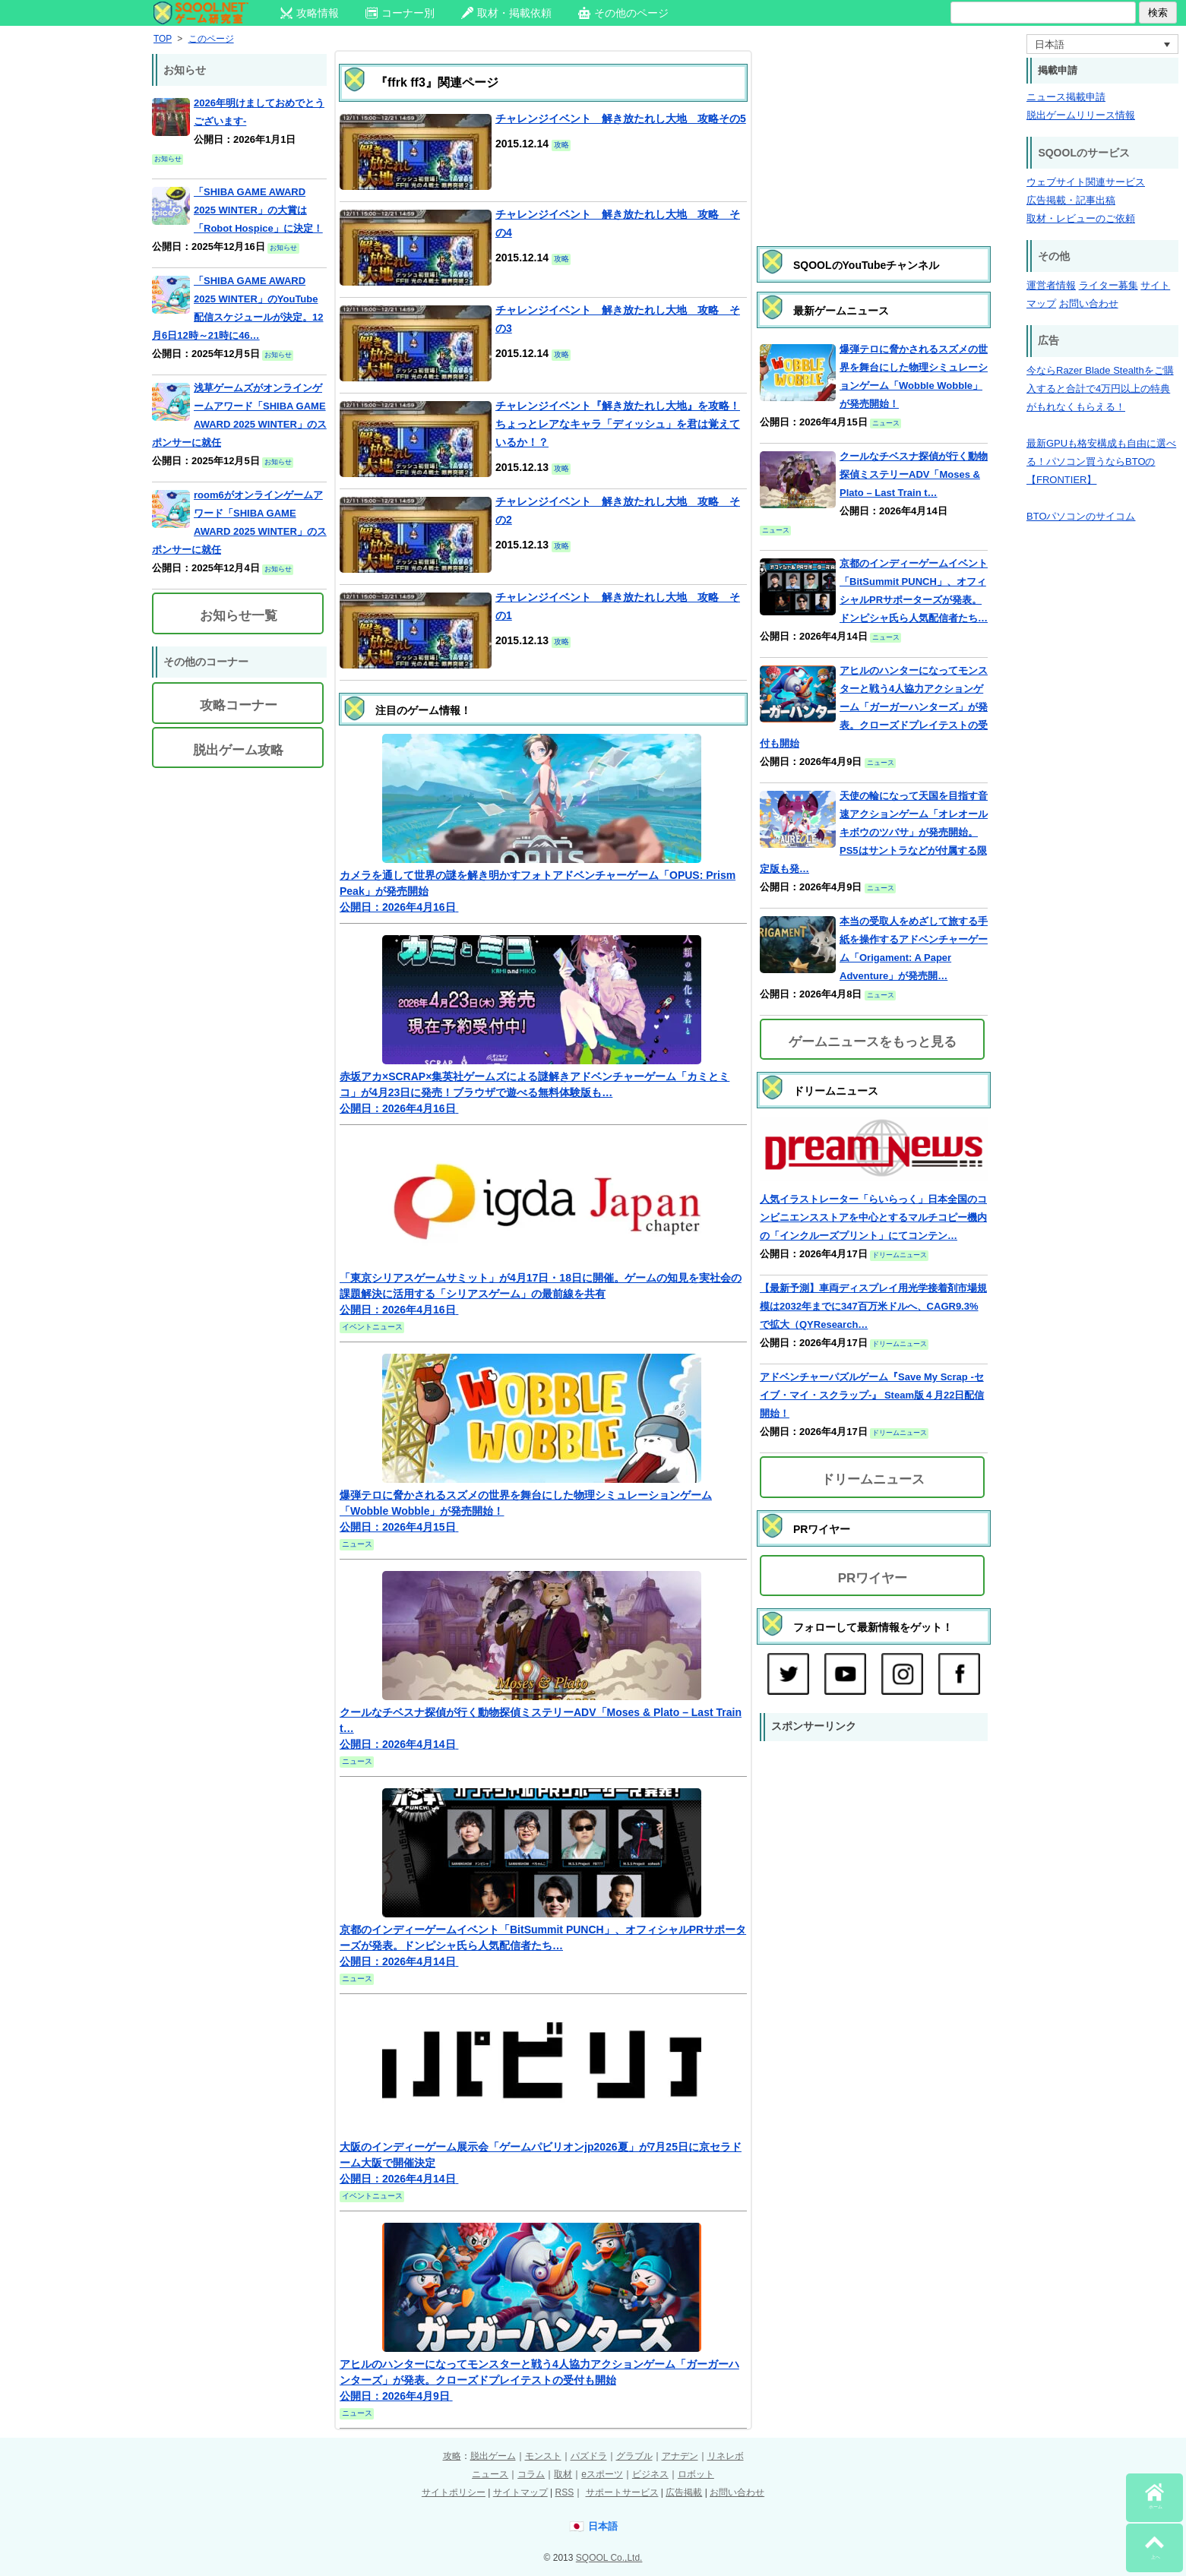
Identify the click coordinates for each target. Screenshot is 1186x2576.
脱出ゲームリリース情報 (1080, 115)
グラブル (634, 2456)
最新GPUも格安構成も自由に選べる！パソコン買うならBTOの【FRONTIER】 (1101, 461)
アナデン (680, 2456)
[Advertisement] (874, 133)
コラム (531, 2474)
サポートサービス (622, 2492)
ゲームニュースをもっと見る (873, 1042)
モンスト (543, 2456)
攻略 (452, 2456)
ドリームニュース (873, 1479)
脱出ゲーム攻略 (238, 750)
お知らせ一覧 (238, 615)
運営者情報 (1051, 285)
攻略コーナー (238, 705)
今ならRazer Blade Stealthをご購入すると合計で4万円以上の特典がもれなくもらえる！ (1100, 388)
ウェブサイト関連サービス (1085, 182)
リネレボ (725, 2456)
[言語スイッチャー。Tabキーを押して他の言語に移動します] (1102, 44)
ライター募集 (1108, 285)
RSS (564, 2492)
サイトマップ (520, 2492)
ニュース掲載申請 (1065, 97)
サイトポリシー (453, 2492)
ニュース (490, 2474)
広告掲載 (684, 2492)
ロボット (696, 2474)
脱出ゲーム (493, 2456)
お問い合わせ (1088, 303)
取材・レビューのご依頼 (1080, 218)
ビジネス (650, 2474)
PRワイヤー (873, 1578)
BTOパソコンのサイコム (1081, 516)
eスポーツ (602, 2474)
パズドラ (589, 2456)
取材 (563, 2474)
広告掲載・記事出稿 (1070, 200)
